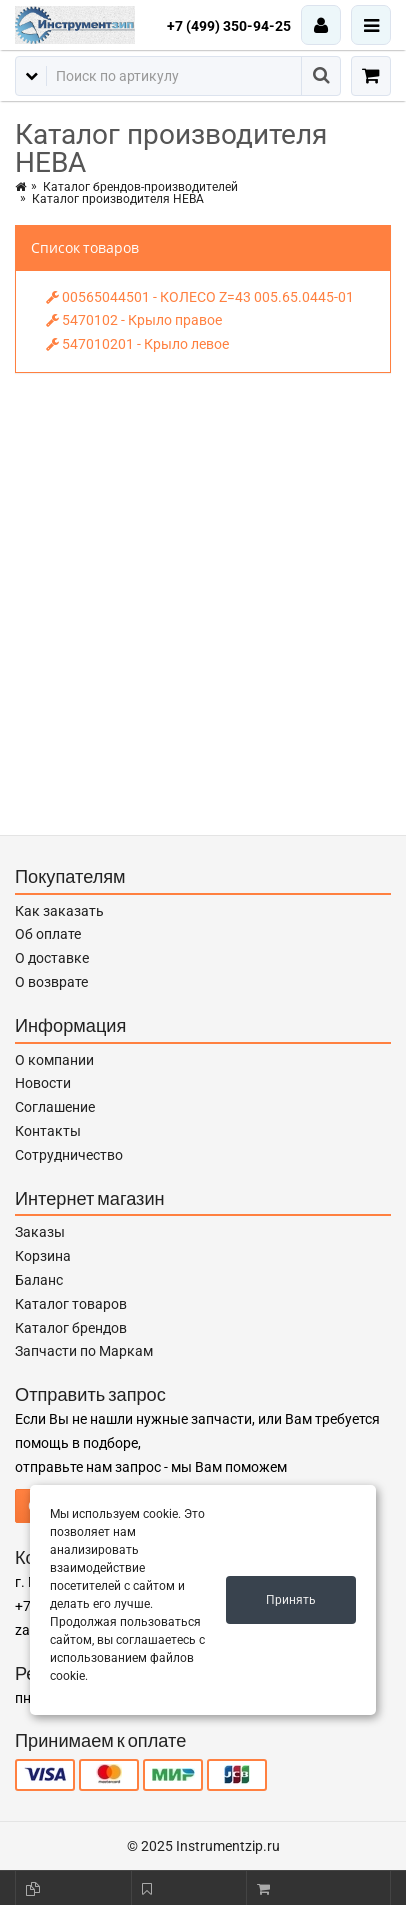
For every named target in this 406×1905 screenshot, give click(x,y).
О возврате (51, 982)
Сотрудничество (69, 1155)
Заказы (40, 1232)
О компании (54, 1060)
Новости (43, 1083)
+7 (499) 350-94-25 (229, 26)
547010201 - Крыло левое (137, 344)
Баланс (39, 1280)
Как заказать (59, 911)
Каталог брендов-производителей (140, 187)
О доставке (52, 958)
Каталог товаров (71, 1304)
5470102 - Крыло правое (134, 320)
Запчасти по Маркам (84, 1351)
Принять (291, 1600)
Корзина (43, 1256)
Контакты (48, 1131)
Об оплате (48, 934)
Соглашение (55, 1107)
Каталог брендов (71, 1328)
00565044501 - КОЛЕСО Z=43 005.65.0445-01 (200, 297)
